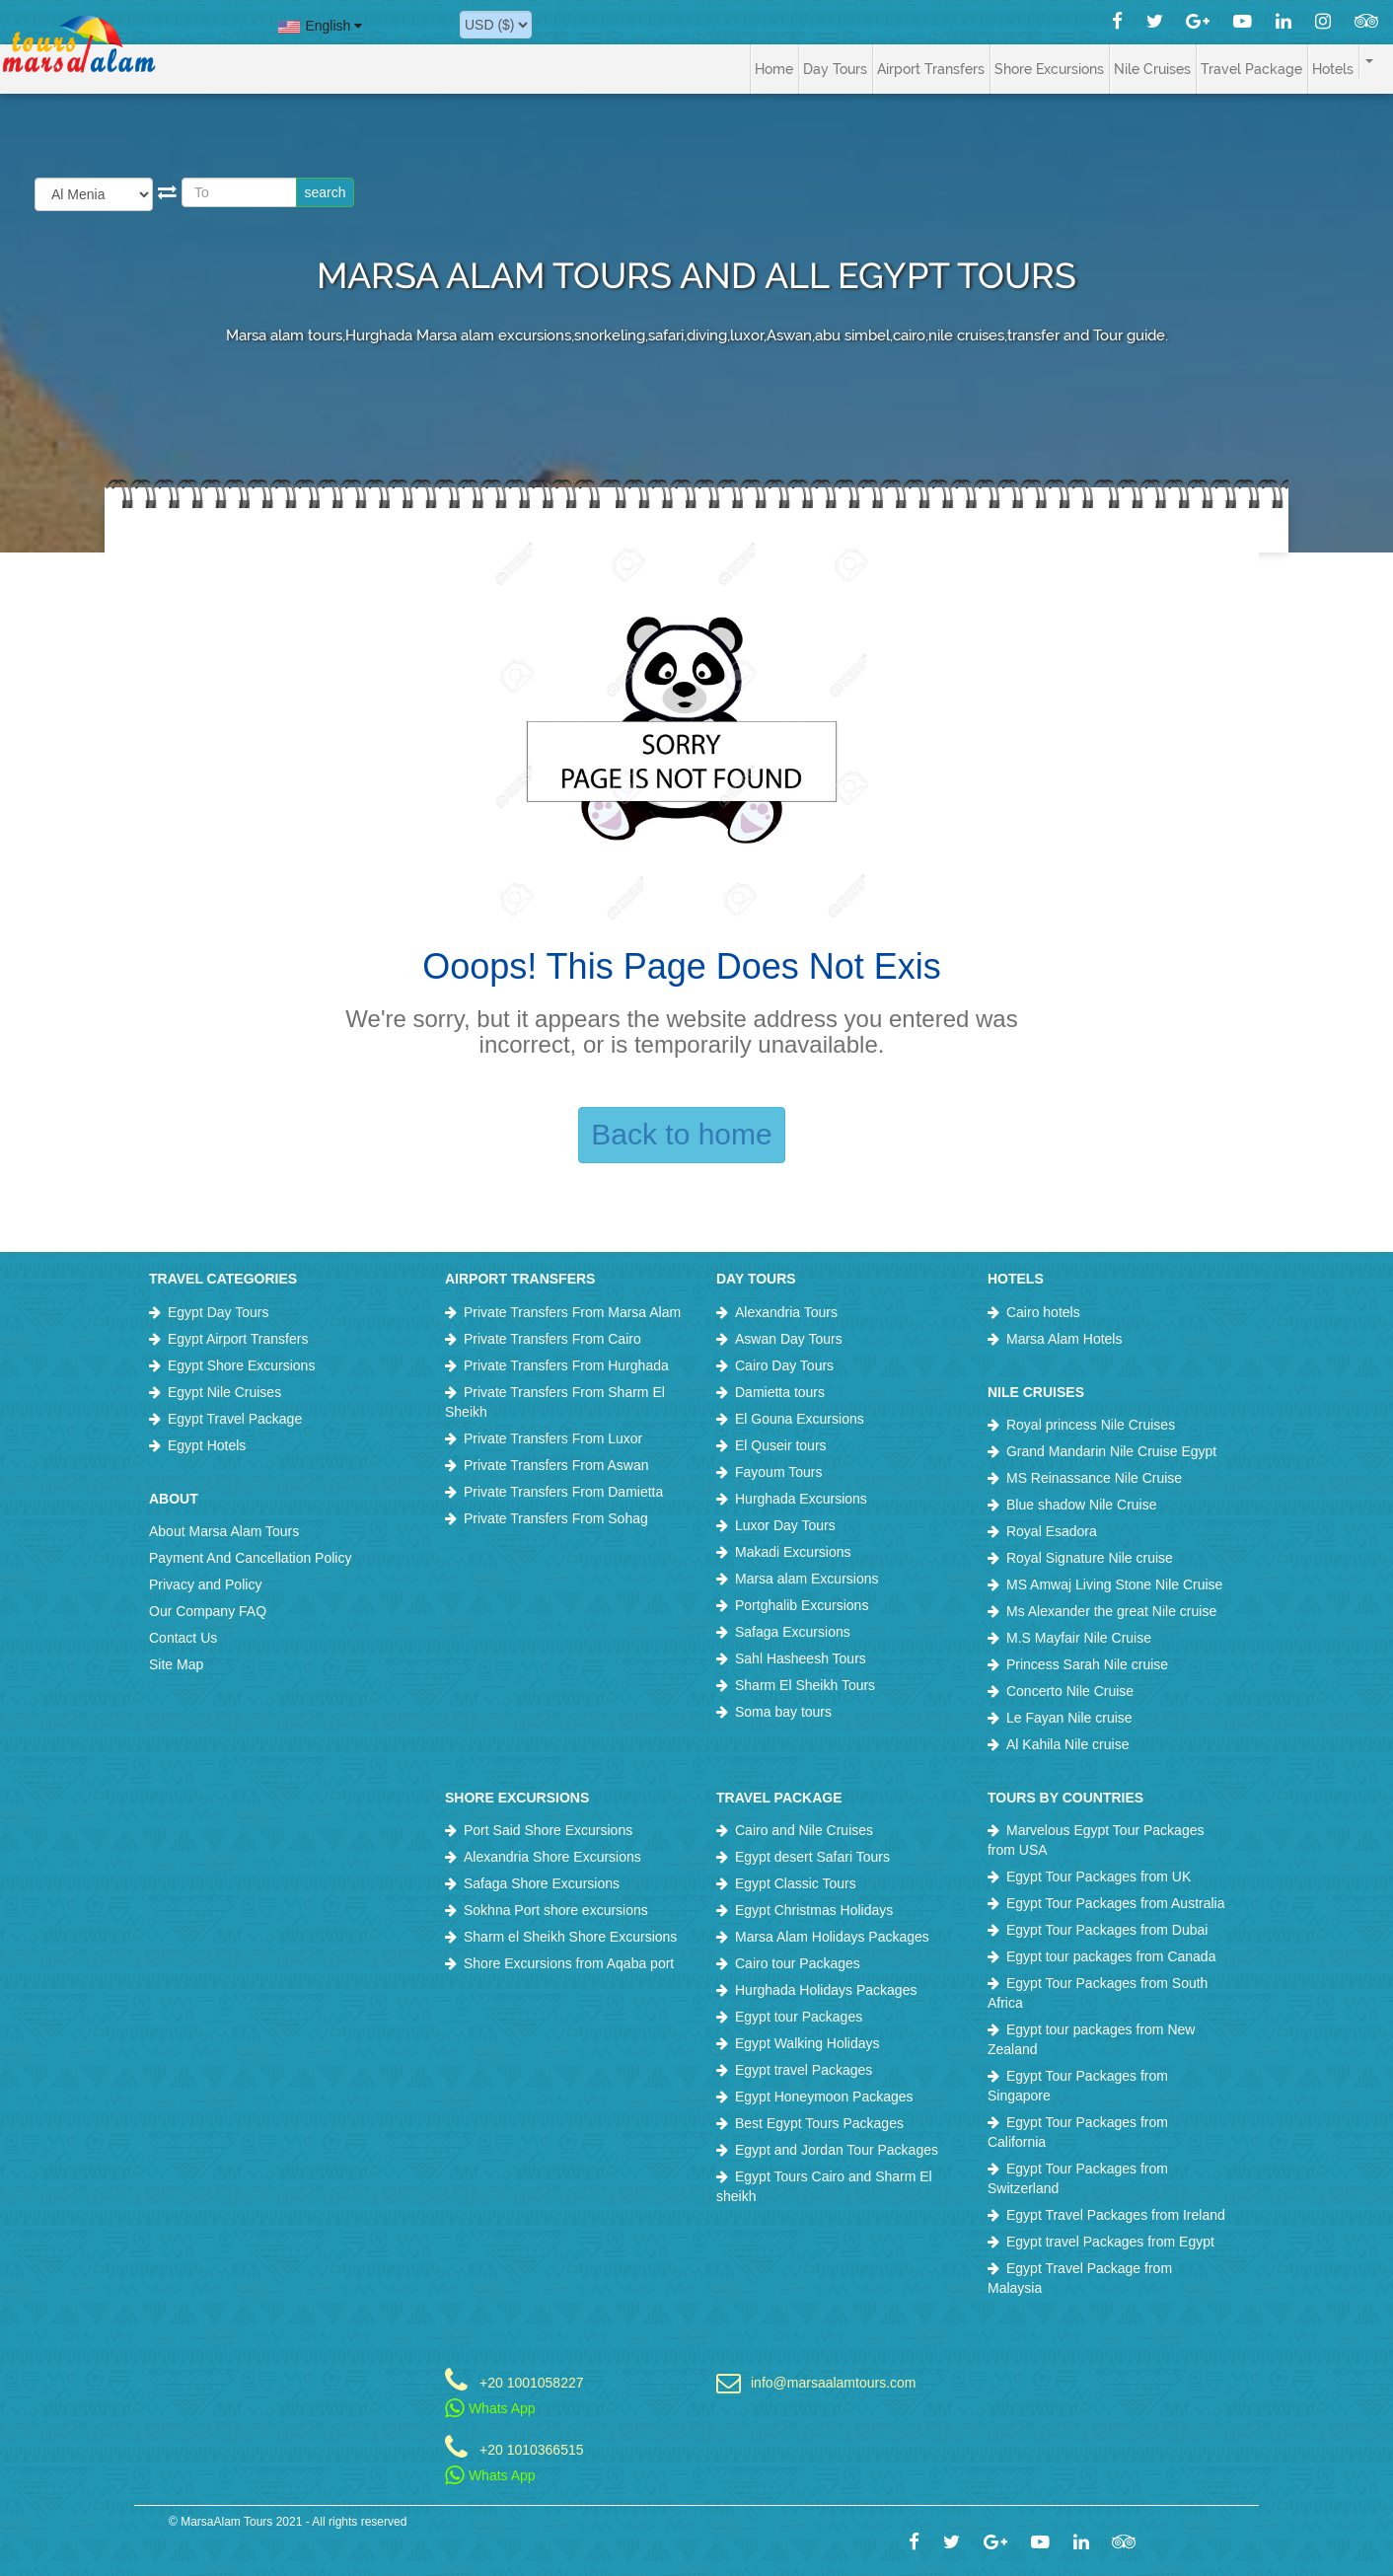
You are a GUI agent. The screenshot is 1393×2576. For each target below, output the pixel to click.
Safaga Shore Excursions (542, 1883)
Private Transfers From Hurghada (566, 1365)
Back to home (681, 1134)
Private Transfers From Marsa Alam (572, 1312)
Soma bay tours (783, 1712)
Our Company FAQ (207, 1611)
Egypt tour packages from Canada (1110, 1956)
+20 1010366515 (531, 2449)
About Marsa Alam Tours (224, 1531)
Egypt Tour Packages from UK (1098, 1876)
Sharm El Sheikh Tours (805, 1685)
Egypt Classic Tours (795, 1883)
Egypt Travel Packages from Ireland (1115, 2215)
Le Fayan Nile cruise (1069, 1718)
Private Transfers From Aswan (556, 1465)
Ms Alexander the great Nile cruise (1111, 1611)
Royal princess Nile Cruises (1090, 1425)
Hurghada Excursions (801, 1499)
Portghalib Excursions (801, 1605)
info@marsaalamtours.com (833, 2382)
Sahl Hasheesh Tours (800, 1658)
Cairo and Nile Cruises (804, 1830)
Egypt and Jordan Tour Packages (836, 2150)
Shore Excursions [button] (1049, 69)
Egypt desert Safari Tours (812, 1857)
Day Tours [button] (835, 69)
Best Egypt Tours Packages (819, 2123)
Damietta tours (780, 1392)
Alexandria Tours (786, 1312)
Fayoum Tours (778, 1472)
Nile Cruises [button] (1152, 69)
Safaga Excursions (792, 1632)
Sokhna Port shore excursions (556, 1910)
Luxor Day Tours (785, 1525)
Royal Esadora (1051, 1531)
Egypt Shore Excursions (241, 1365)
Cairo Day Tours (784, 1365)
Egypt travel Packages (803, 2070)
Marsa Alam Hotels (1064, 1339)
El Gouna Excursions (799, 1419)
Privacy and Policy (205, 1584)
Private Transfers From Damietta (563, 1492)
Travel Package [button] (1251, 69)
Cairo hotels (1043, 1312)
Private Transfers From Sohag (556, 1518)
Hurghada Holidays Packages (825, 1990)
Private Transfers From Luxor (553, 1438)
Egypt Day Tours (218, 1312)
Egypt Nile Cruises (224, 1392)
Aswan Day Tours (789, 1339)
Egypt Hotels (207, 1445)
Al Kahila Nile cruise (1068, 1744)
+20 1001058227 (531, 2382)
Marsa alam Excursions (807, 1578)
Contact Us (183, 1638)
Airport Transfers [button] (931, 69)
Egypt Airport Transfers (238, 1339)
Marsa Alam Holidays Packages (832, 1937)
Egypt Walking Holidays (807, 2043)
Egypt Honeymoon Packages (824, 2096)
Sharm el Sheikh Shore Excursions (570, 1937)
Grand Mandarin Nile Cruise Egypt (1111, 1451)
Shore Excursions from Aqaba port (569, 1963)
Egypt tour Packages (798, 2016)
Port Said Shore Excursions (548, 1830)
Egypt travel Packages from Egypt (1110, 2241)
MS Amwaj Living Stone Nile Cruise (1114, 1584)
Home (774, 69)
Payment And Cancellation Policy (250, 1558)
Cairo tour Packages (797, 1963)
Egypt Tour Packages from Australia (1115, 1903)
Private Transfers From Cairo (552, 1339)
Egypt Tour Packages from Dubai (1107, 1930)
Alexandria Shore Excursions (552, 1857)
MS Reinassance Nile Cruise (1094, 1478)
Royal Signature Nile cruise (1089, 1558)
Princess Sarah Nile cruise (1087, 1664)
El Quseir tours (781, 1445)
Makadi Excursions (793, 1552)
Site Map (176, 1664)
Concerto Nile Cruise (1070, 1691)
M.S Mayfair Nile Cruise (1078, 1638)
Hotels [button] (1333, 69)
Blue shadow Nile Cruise (1081, 1504)
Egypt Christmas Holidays (814, 1910)
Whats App (490, 2408)
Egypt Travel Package (235, 1419)
